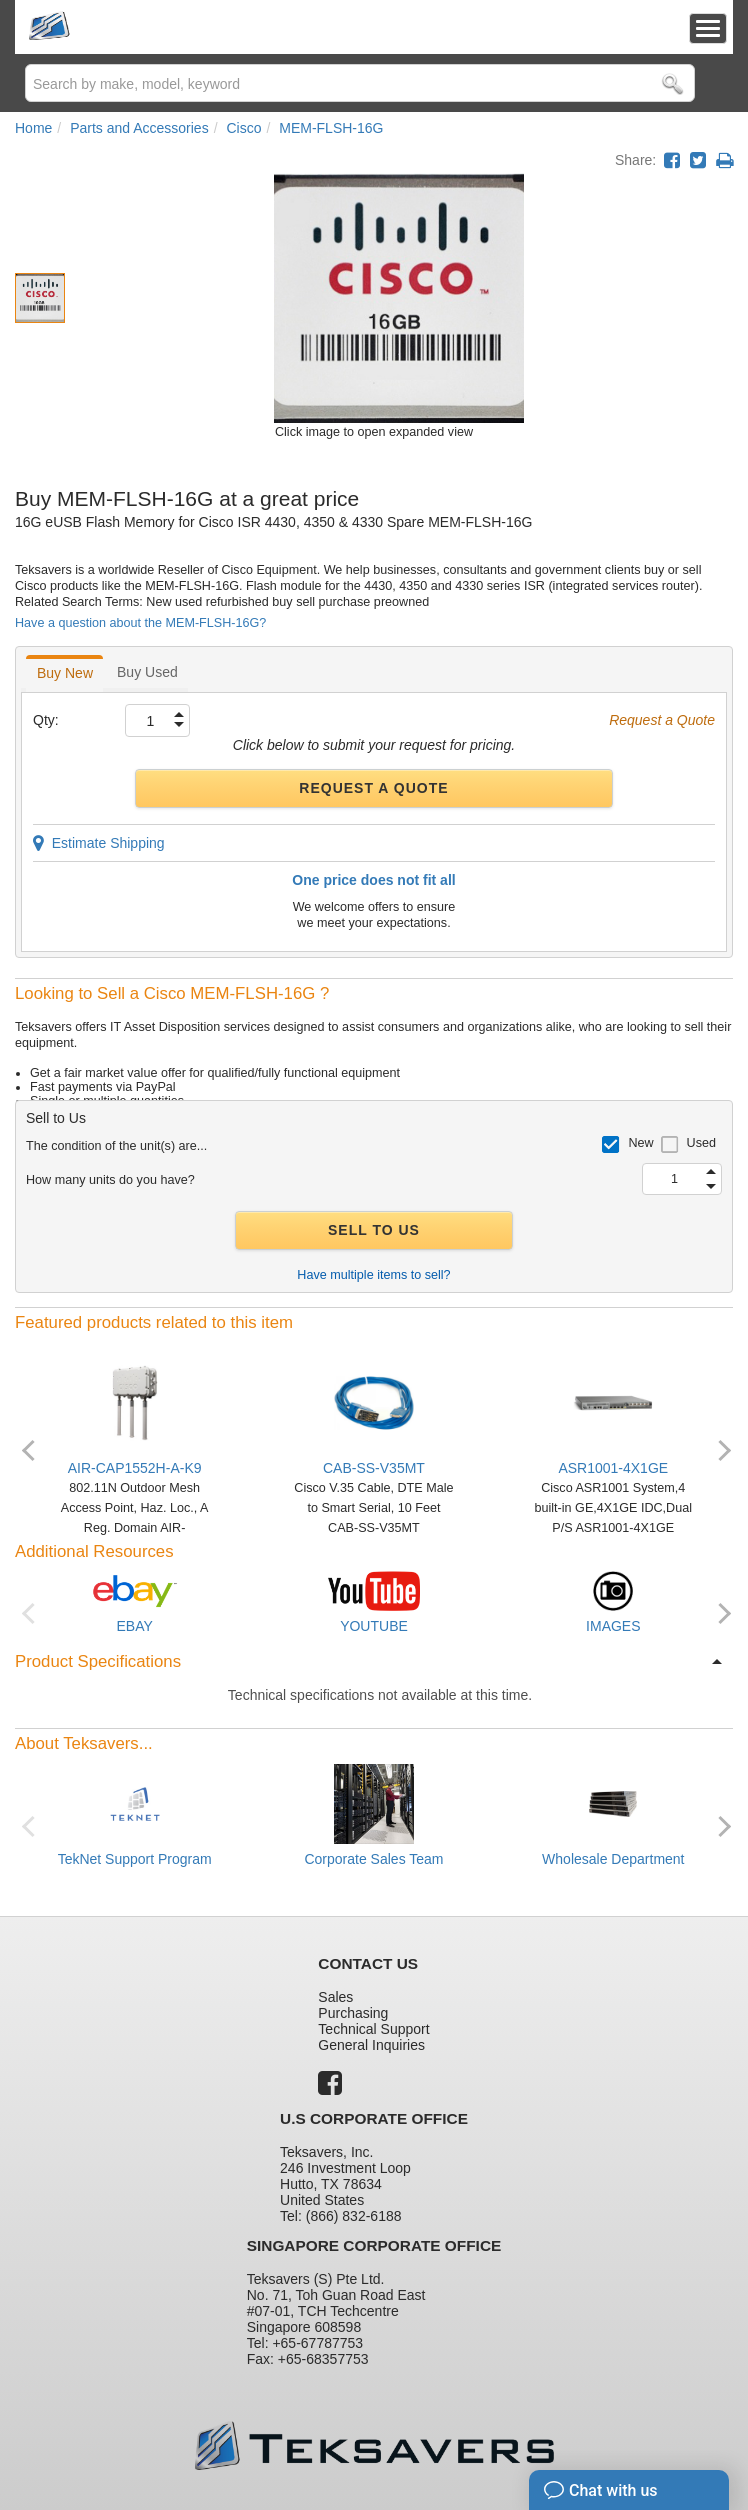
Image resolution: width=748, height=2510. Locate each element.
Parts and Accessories (139, 128)
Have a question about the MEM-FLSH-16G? (140, 623)
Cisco (243, 128)
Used (701, 1143)
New (640, 1143)
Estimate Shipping (99, 843)
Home (33, 128)
